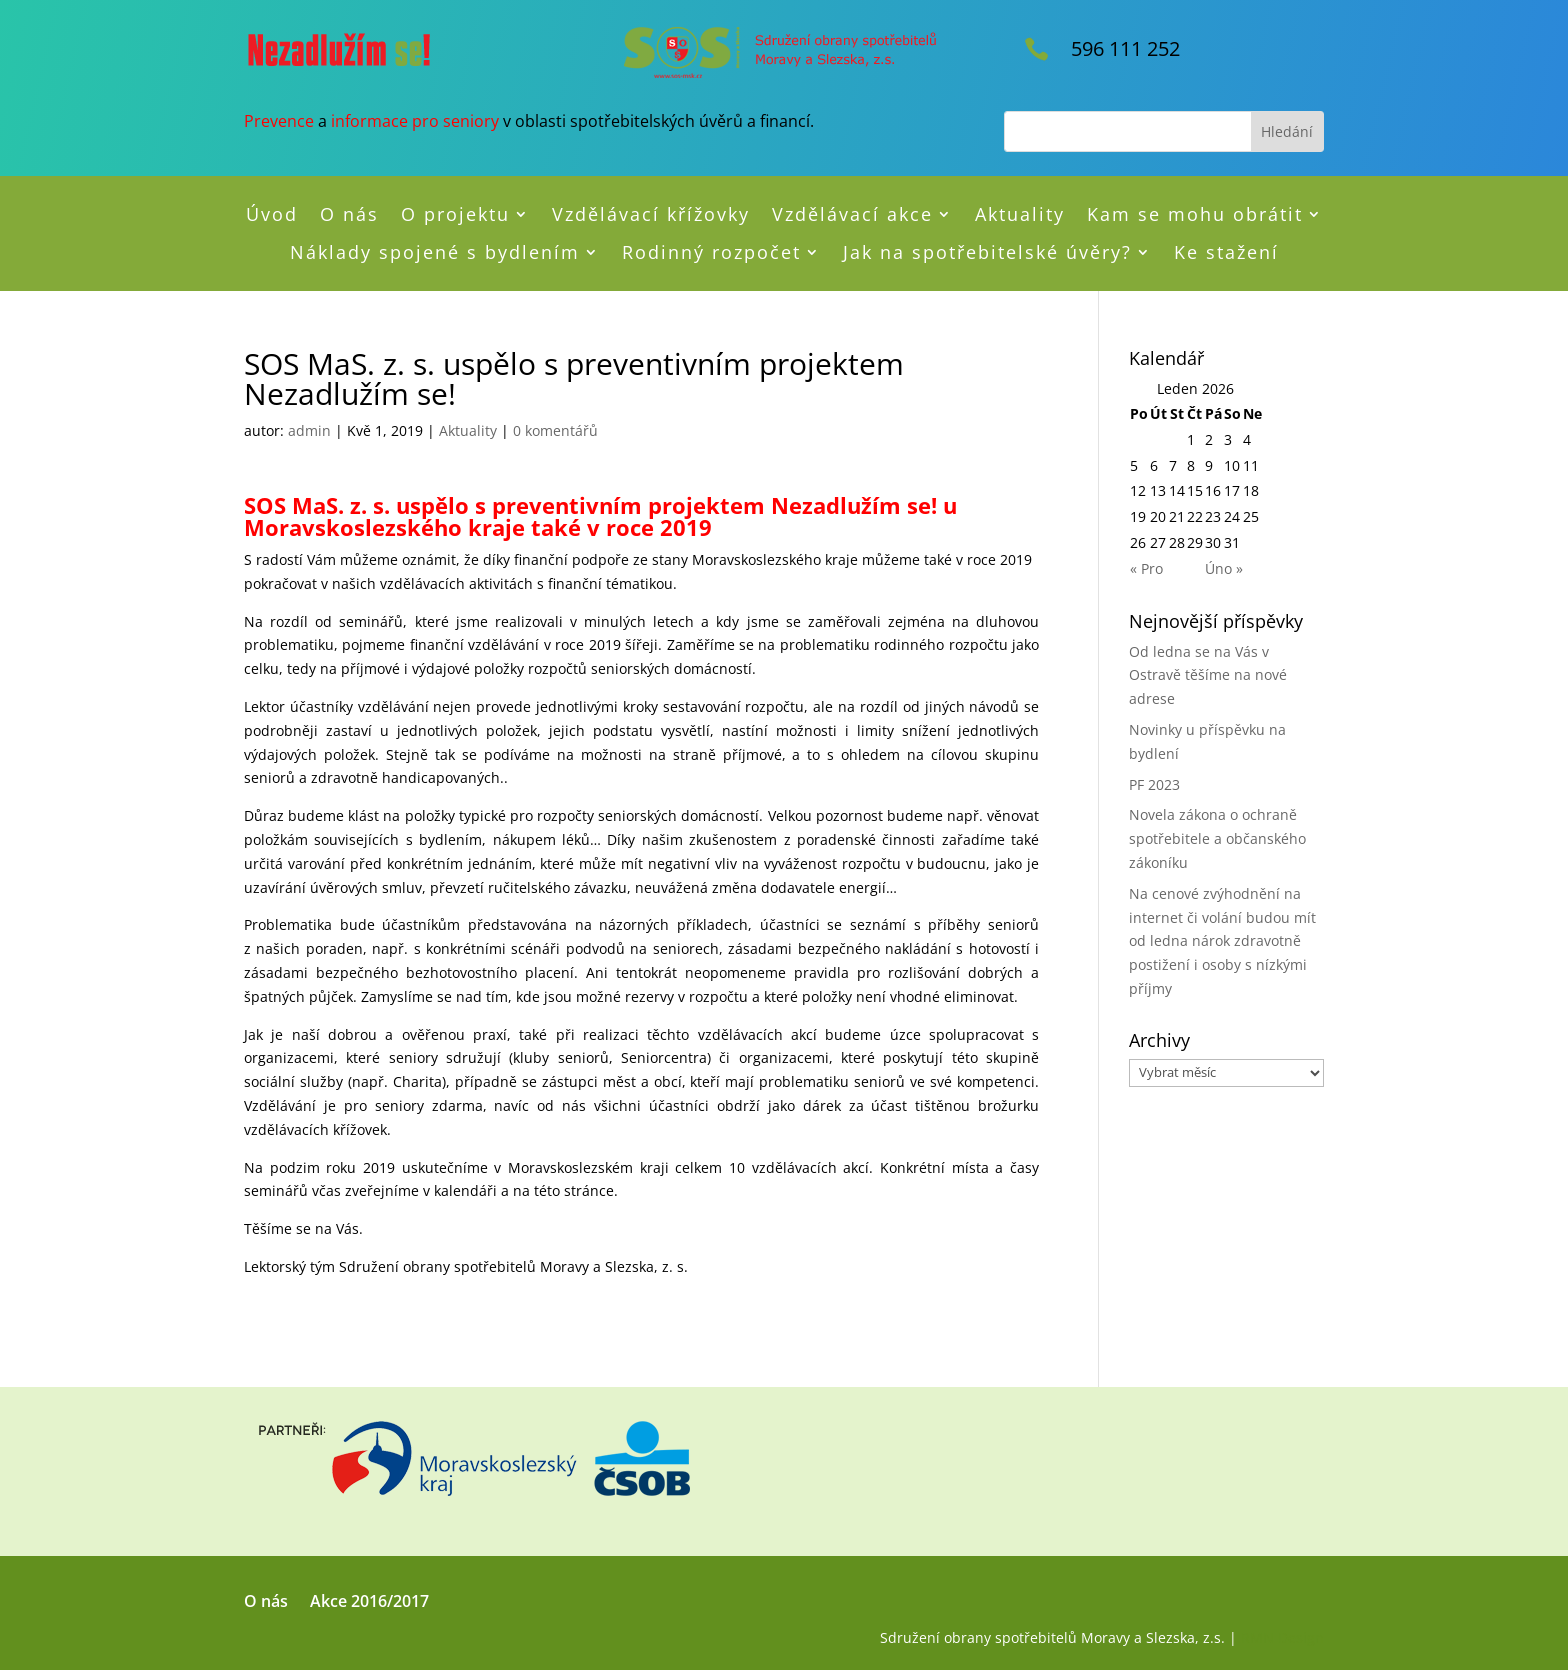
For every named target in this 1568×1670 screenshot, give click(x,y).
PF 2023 (1154, 784)
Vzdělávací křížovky (651, 215)
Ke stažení (1226, 253)
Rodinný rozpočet (711, 253)
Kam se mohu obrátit (1195, 215)
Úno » (1224, 568)
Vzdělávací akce (852, 215)
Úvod (272, 215)
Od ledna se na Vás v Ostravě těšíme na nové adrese (1208, 675)
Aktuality (1020, 215)
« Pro (1146, 568)
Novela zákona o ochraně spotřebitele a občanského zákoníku (1217, 838)
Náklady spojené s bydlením (435, 253)
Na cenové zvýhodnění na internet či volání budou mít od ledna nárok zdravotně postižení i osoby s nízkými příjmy (1222, 941)
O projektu (455, 215)
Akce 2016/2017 (369, 1603)
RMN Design (1282, 1637)
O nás (349, 215)
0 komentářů (555, 430)
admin (309, 430)
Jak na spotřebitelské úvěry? (987, 253)
